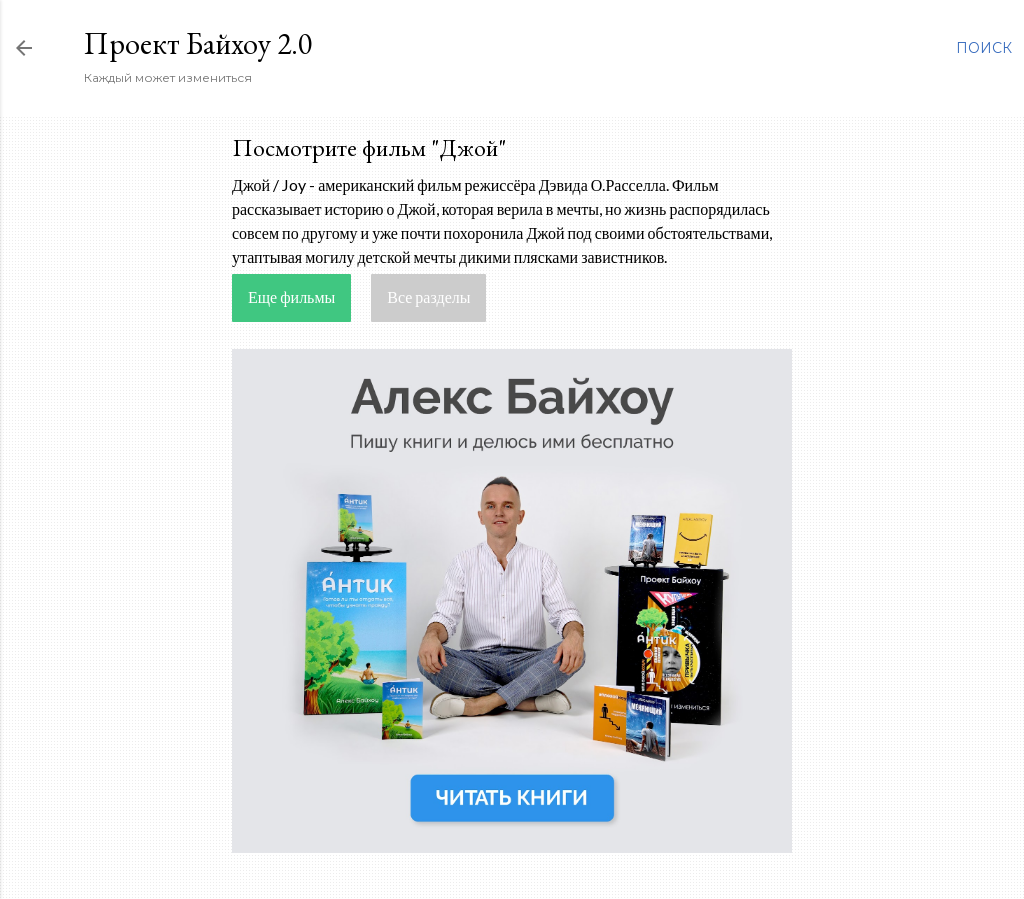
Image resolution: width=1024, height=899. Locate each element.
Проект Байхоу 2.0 (198, 43)
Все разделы (428, 296)
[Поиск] (984, 48)
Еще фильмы (291, 296)
